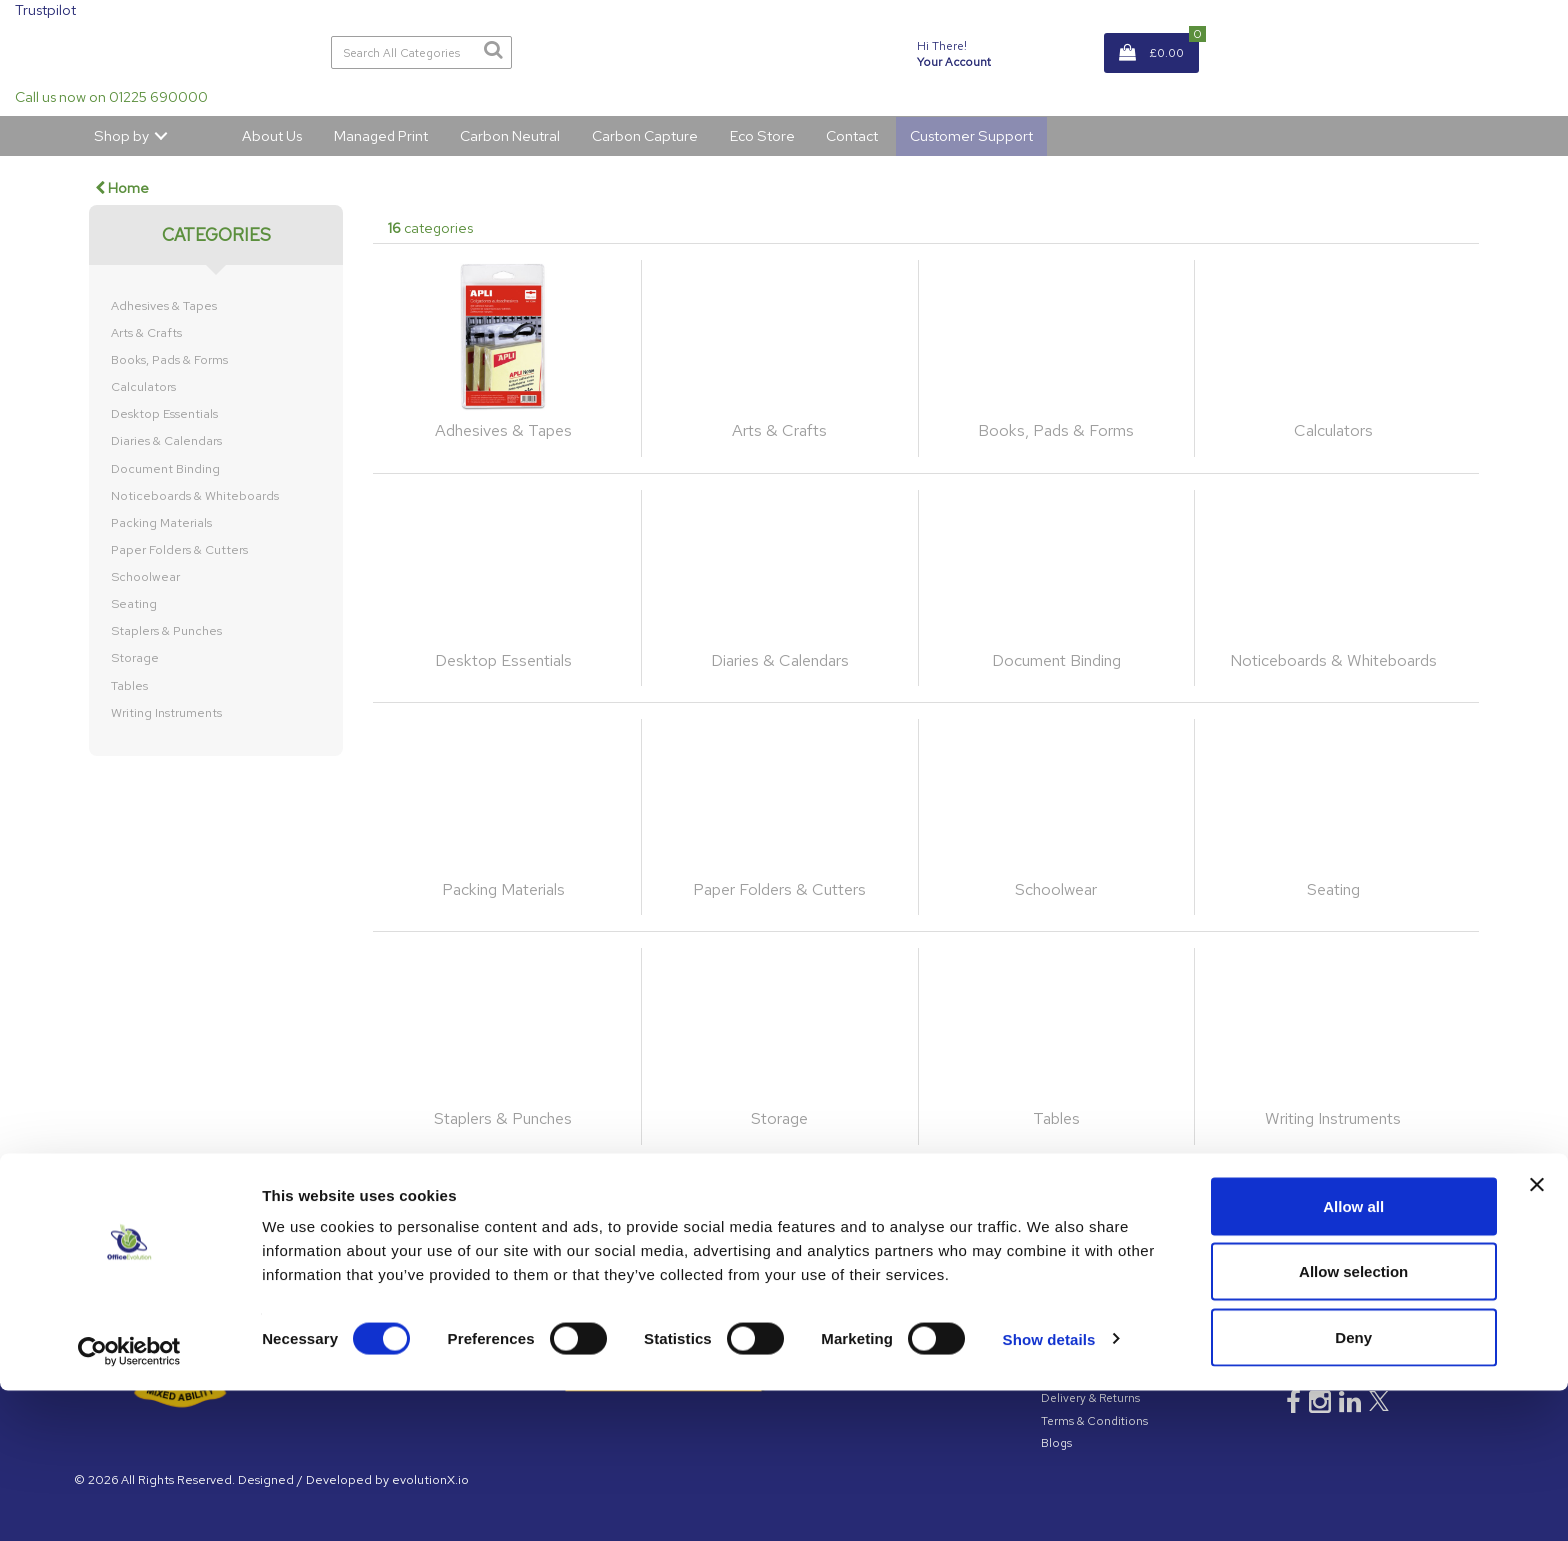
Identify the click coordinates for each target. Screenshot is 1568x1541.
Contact (852, 135)
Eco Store (762, 135)
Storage (135, 658)
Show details (1049, 1489)
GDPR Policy (1076, 1286)
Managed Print (381, 135)
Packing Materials (161, 523)
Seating (134, 604)
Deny (1353, 1487)
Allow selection (1353, 1422)
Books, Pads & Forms (169, 360)
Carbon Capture (645, 135)
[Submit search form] (493, 50)
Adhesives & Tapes (164, 306)
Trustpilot (45, 9)
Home (122, 187)
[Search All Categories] (422, 52)
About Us (272, 135)
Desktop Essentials (164, 414)
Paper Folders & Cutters (179, 550)
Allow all (1353, 1356)
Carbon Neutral (510, 135)
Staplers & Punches (166, 631)
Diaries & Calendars (166, 441)
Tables (129, 686)
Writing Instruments (166, 713)
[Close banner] (1537, 1335)
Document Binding (165, 469)
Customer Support (971, 135)
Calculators (143, 387)
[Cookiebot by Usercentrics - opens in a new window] (129, 1502)
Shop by (121, 135)
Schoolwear (145, 577)
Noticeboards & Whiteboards (195, 496)
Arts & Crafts (146, 333)
